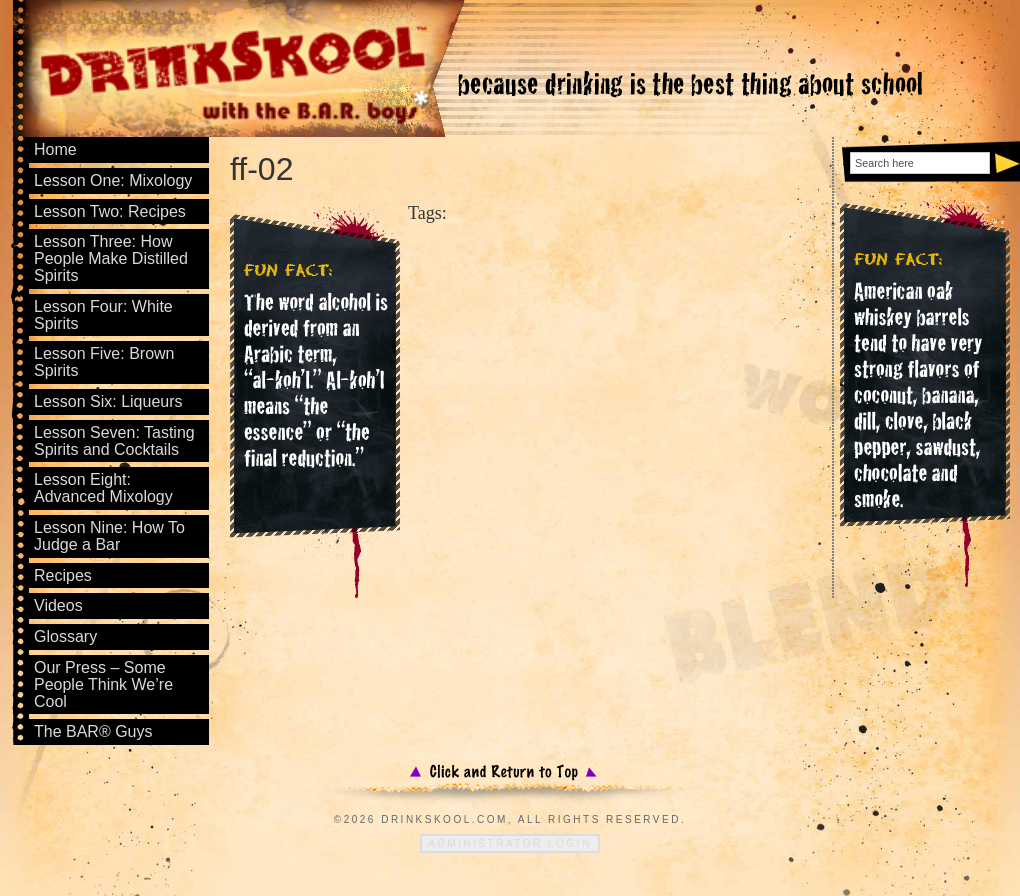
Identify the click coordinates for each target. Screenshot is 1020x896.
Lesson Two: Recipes (110, 211)
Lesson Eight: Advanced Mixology (103, 488)
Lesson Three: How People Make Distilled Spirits (111, 258)
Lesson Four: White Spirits (103, 315)
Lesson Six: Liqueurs (108, 401)
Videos (58, 605)
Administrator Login (509, 843)
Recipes (63, 575)
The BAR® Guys (93, 731)
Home (55, 149)
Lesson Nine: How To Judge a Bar (109, 536)
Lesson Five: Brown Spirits (104, 362)
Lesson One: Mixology (113, 180)
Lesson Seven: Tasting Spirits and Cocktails (114, 441)
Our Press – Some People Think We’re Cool (103, 684)
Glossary (65, 636)
